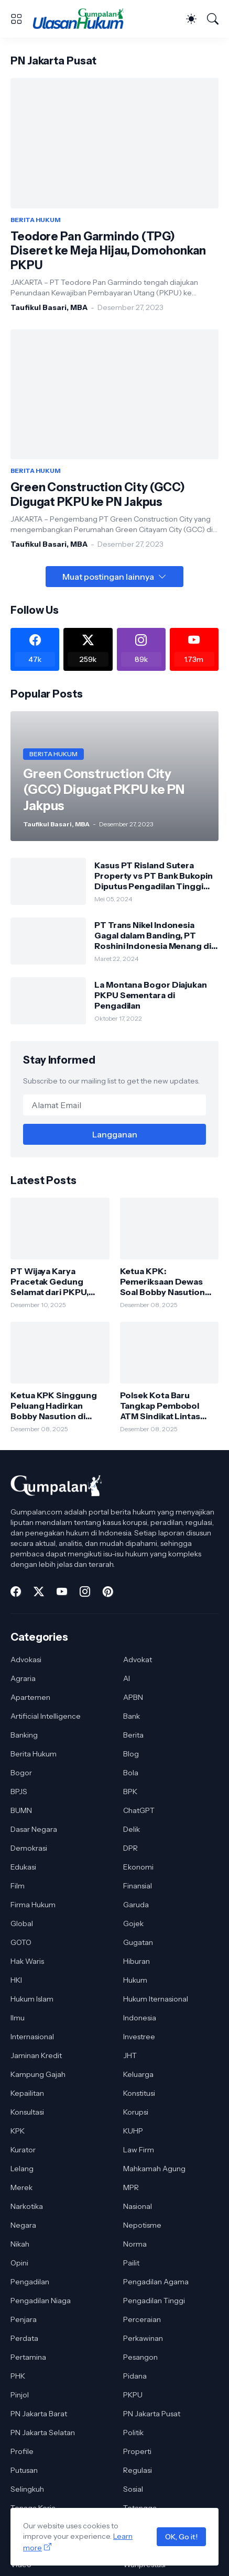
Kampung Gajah (38, 2074)
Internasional (32, 2036)
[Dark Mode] (191, 18)
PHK (17, 2376)
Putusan (24, 2470)
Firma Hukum (33, 1904)
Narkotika (26, 2206)
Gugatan (138, 1942)
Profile (22, 2451)
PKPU (133, 2395)
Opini (19, 2263)
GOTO (20, 1942)
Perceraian (142, 2319)
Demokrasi (28, 1848)
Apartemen (30, 1697)
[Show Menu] (16, 18)
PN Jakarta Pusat (151, 2413)
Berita (133, 1735)
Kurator (23, 2149)
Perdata (24, 2338)
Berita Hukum (33, 1754)
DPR (130, 1848)
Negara (23, 2225)
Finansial (137, 1885)
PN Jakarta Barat (38, 2413)
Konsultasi (27, 2112)
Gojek (133, 1923)
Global (21, 1923)
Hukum (135, 1980)
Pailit (131, 2263)
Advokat (137, 1659)
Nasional (137, 2206)
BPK (130, 1791)
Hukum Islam (31, 1999)
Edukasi (23, 1867)
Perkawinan (143, 2338)
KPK (17, 2131)
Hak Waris (27, 1961)
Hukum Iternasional (155, 1999)
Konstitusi (139, 2093)
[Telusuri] (213, 18)
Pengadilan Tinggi (154, 2300)
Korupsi (135, 2112)
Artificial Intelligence (45, 1716)
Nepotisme (142, 2225)
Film (17, 1885)
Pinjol (19, 2395)
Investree (139, 2036)
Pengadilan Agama (156, 2281)
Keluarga (138, 2074)
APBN (133, 1697)
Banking (24, 1735)
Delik (131, 1829)
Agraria (23, 1678)
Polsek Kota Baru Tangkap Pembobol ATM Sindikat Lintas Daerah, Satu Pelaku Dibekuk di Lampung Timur (162, 1406)
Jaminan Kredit (36, 2055)
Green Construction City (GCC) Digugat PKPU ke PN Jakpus (97, 494)
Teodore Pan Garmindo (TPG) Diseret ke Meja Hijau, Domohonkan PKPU (108, 251)
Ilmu (17, 2017)
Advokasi (25, 1659)
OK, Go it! (181, 2536)
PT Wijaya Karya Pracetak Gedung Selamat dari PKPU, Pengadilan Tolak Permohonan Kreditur (55, 1282)
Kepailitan (27, 2093)
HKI (16, 1980)
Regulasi (137, 2470)
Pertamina (28, 2357)
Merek (21, 2187)
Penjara (23, 2319)
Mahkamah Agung (154, 2168)
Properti (137, 2451)
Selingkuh (27, 2489)
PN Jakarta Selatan (42, 2432)
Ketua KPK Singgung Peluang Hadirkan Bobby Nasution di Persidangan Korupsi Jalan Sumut (53, 1406)
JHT (130, 2055)
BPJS (18, 1791)
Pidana (135, 2376)
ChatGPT (139, 1810)
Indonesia (139, 2017)
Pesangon (140, 2357)
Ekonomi (138, 1867)
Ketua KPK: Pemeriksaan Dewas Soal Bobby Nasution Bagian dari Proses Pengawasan (162, 1282)
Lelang (22, 2168)
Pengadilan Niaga (40, 2300)
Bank (131, 1716)
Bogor (21, 1772)
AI (126, 1678)
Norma (135, 2244)
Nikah (19, 2244)
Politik (133, 2432)
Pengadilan (29, 2281)
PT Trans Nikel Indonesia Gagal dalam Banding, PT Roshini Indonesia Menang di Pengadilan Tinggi (152, 936)
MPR (131, 2187)
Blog (131, 1754)
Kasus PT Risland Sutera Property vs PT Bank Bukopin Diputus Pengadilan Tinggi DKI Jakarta (153, 876)
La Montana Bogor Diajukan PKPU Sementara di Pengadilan (150, 995)
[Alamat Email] (114, 1104)
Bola (130, 1772)
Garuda (136, 1904)
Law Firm (138, 2149)
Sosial (133, 2489)
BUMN (21, 1810)
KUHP (133, 2131)
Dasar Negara (33, 1829)
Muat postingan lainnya (108, 576)
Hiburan (136, 1961)
